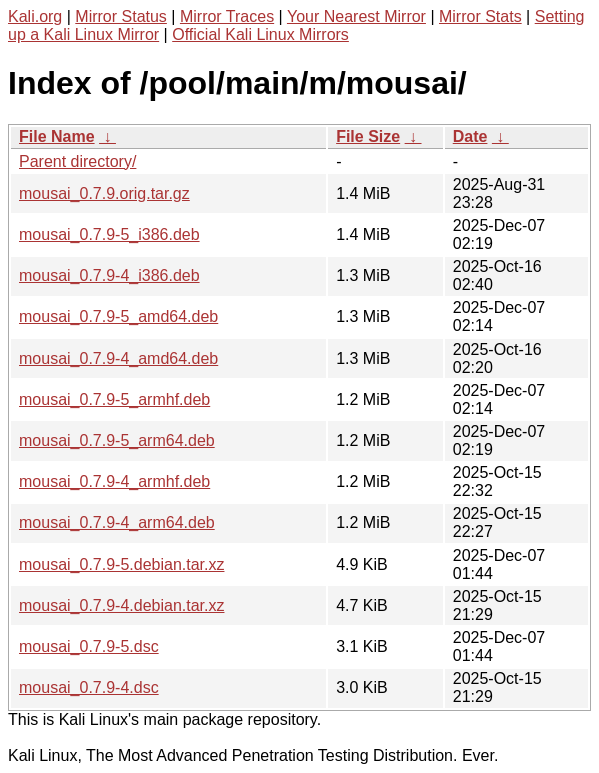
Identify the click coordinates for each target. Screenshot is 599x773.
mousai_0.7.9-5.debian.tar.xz (121, 564)
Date (470, 136)
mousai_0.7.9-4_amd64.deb (118, 358)
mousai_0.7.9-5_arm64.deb (117, 440)
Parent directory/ (77, 161)
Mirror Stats (480, 16)
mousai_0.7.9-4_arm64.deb (117, 522)
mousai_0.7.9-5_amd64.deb (118, 316)
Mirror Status (121, 16)
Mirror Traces (227, 16)
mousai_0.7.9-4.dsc (89, 687)
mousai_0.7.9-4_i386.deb (109, 275)
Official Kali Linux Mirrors (260, 34)
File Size (368, 136)
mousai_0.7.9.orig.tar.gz (104, 193)
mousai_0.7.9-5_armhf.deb (114, 399)
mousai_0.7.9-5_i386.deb (109, 234)
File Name (57, 136)
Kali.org (35, 16)
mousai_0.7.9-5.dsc (89, 646)
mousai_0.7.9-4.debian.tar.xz (121, 605)
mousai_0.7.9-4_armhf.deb (114, 481)
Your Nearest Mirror (356, 16)
